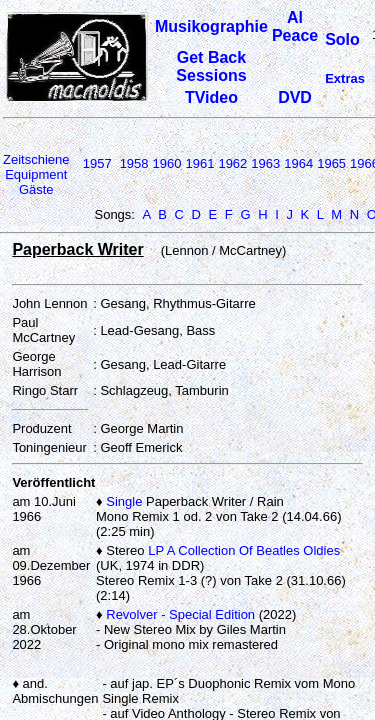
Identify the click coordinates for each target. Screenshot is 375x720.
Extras (345, 78)
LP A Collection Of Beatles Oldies (244, 550)
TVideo (211, 97)
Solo (342, 39)
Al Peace (295, 26)
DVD (295, 97)
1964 (298, 163)
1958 (134, 163)
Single (124, 501)
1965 (331, 163)
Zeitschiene (36, 159)
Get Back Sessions (211, 66)
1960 (167, 163)
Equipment (36, 174)
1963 (265, 163)
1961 (199, 163)
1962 (232, 163)
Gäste (36, 189)
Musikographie (211, 26)
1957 (97, 163)
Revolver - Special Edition (180, 614)
